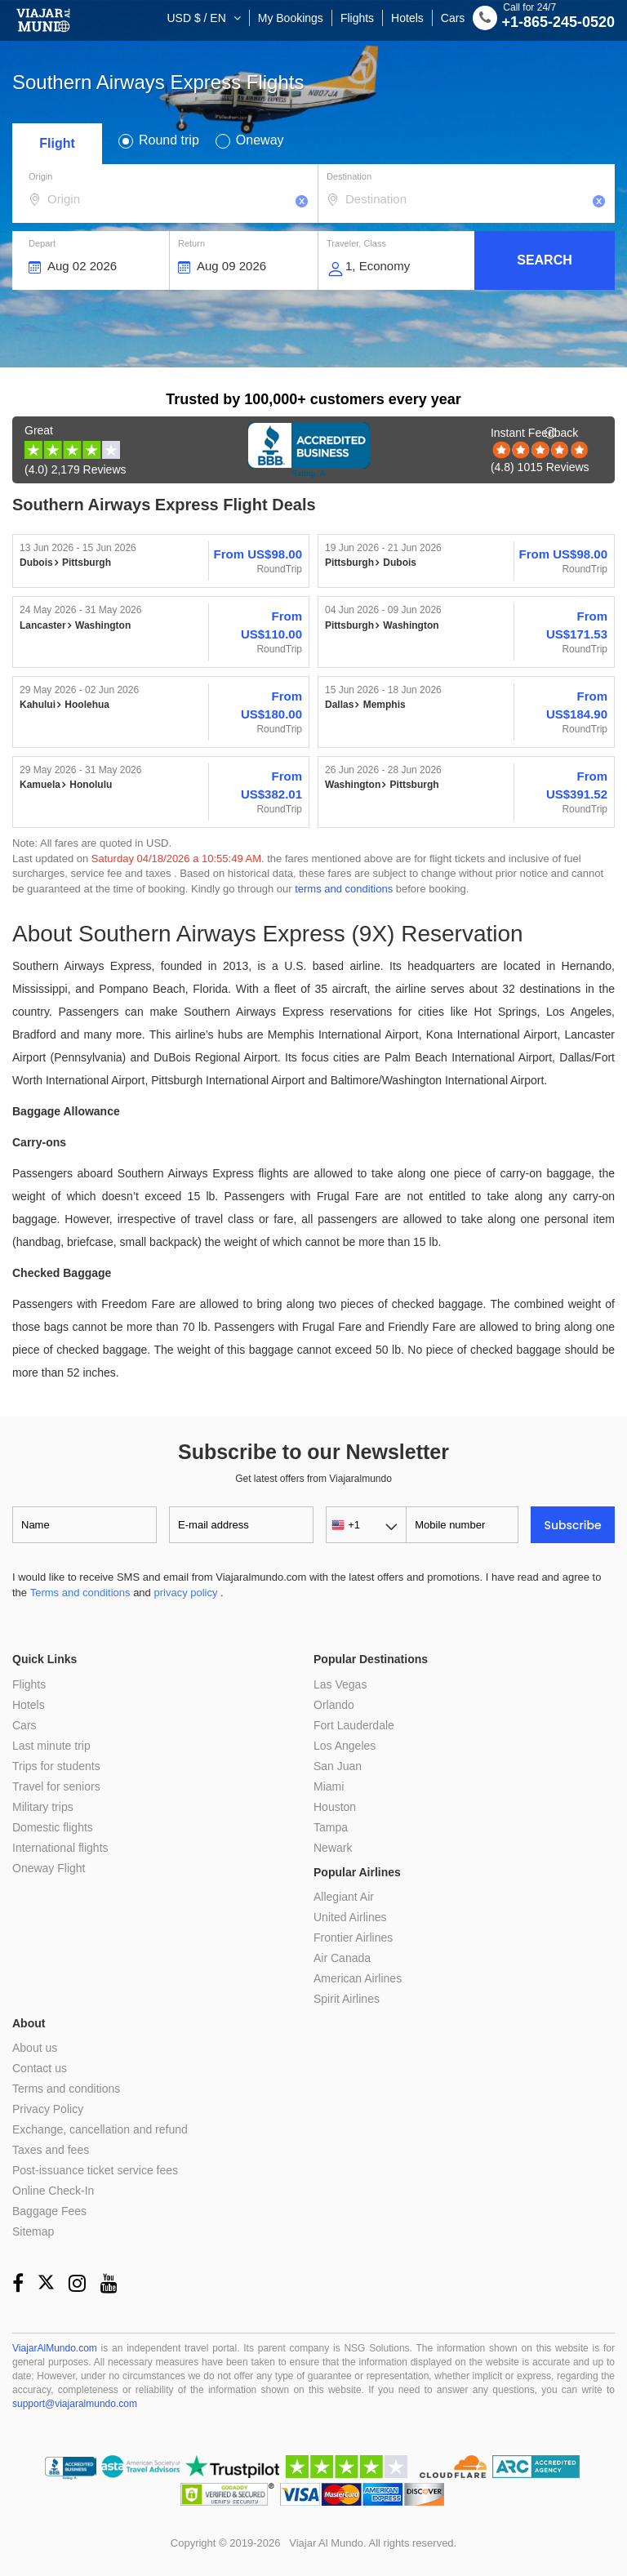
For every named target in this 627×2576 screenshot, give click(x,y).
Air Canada (342, 1957)
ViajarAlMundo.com (54, 2348)
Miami (329, 1786)
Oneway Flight (48, 1868)
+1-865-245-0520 (544, 20)
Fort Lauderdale (354, 1725)
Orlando (334, 1704)
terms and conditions (344, 889)
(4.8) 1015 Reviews (540, 450)
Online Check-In (53, 2190)
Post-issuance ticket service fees (95, 2170)
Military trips (42, 1806)
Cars (453, 17)
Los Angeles (345, 1745)
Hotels (407, 17)
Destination (349, 176)
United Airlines (350, 1917)
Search (544, 260)
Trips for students (56, 1766)
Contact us (39, 2068)
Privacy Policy (47, 2109)
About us (34, 2047)
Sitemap (33, 2231)
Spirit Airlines (347, 1998)
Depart (42, 243)
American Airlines (358, 1978)
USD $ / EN (198, 17)
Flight (57, 143)
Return (191, 243)
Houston (335, 1806)
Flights (357, 17)
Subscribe (573, 1525)
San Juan (338, 1766)
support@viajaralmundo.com (74, 2403)
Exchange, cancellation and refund (100, 2129)
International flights (60, 1847)
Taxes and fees (50, 2149)
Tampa (331, 1827)
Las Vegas (340, 1684)
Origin (40, 176)
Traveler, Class (356, 243)
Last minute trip (51, 1745)
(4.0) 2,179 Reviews (75, 450)
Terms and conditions (80, 1592)
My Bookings (290, 17)
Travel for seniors (56, 1786)
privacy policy (185, 1592)
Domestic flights (52, 1827)
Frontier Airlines (353, 1937)
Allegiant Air (344, 1896)
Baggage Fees (49, 2211)
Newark (333, 1847)
